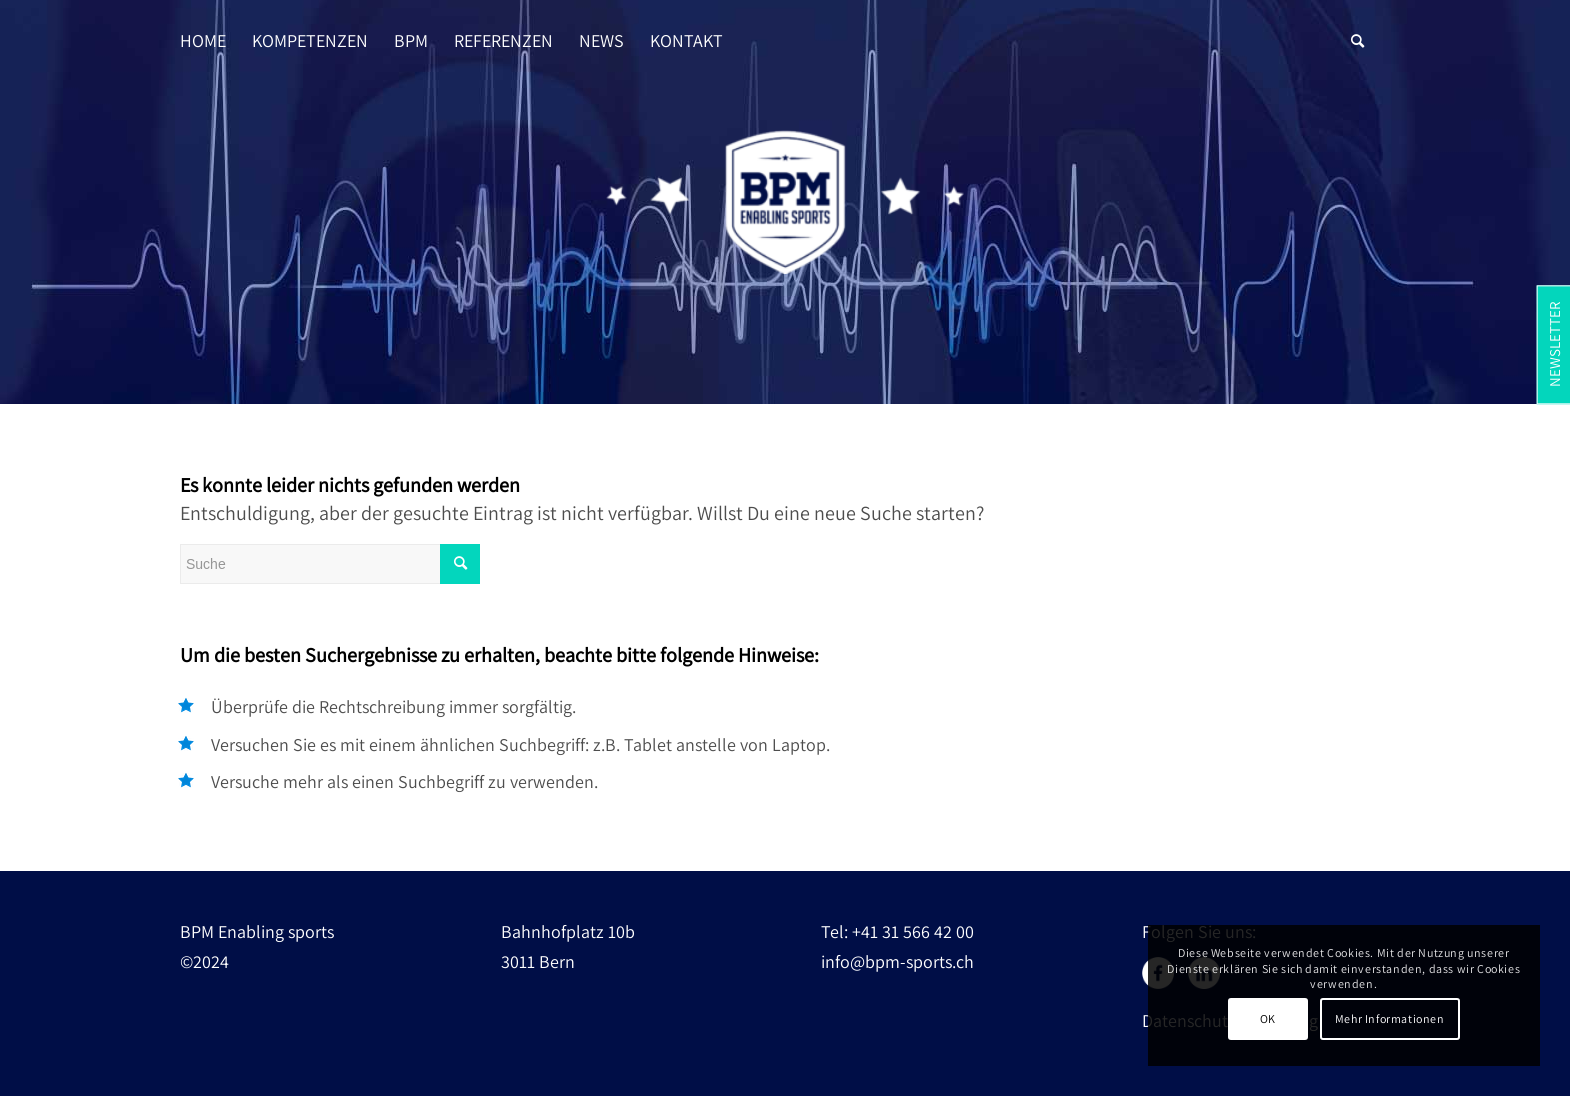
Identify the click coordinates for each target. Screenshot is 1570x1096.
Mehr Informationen (1390, 1018)
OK (1268, 1018)
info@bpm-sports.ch (897, 961)
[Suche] (1357, 21)
